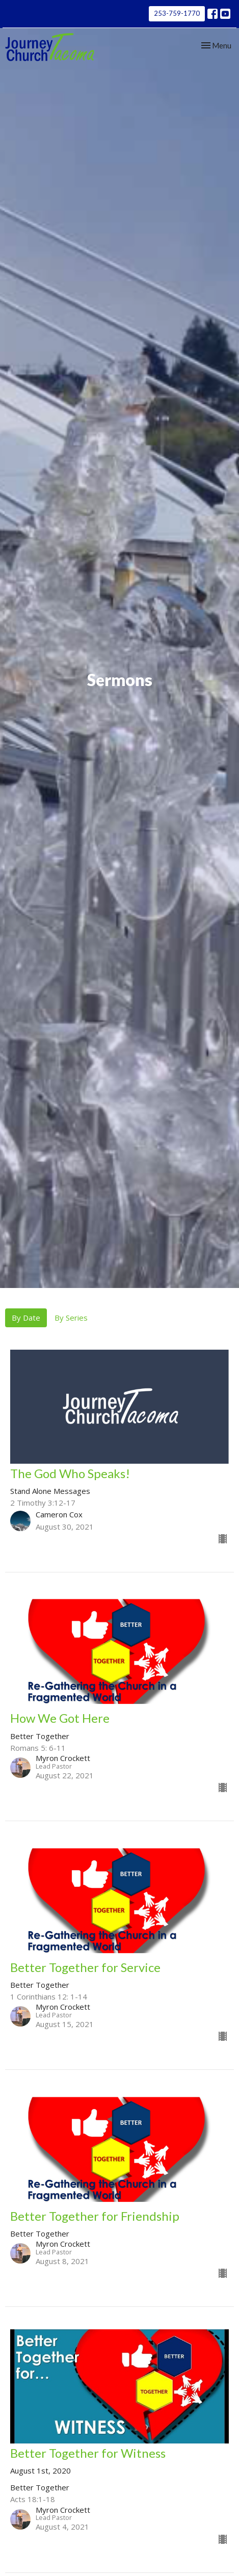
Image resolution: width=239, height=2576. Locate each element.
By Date (26, 1317)
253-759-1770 (177, 13)
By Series (71, 1317)
